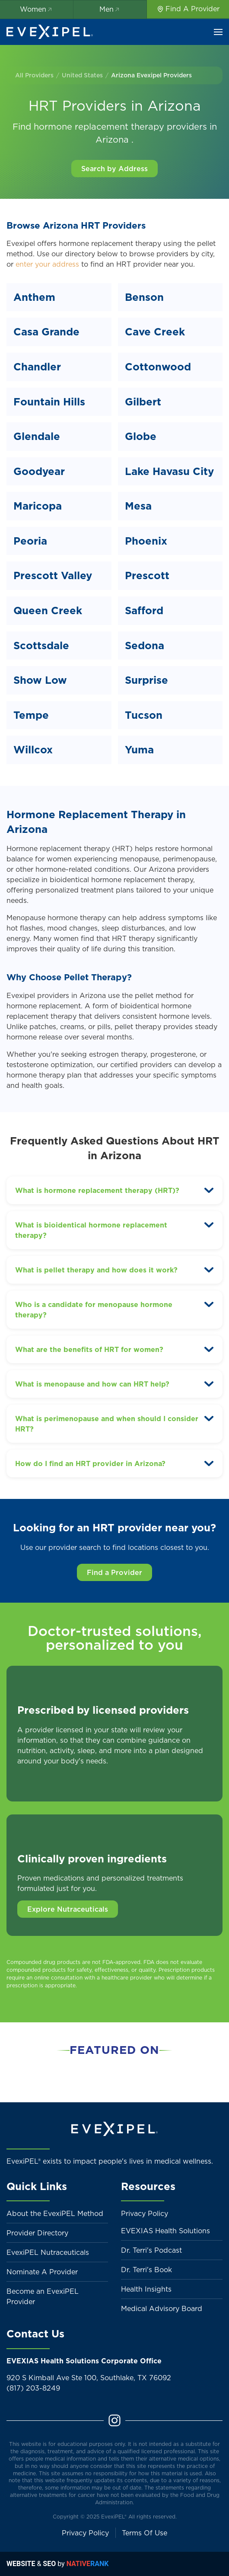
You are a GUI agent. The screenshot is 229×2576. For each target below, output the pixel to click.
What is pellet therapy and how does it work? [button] (96, 1270)
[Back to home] (49, 32)
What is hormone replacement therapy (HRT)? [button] (97, 1190)
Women (36, 9)
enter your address (47, 264)
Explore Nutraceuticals (67, 1909)
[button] (218, 32)
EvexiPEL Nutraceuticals (47, 2252)
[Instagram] (114, 2420)
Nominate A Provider (42, 2271)
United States (82, 75)
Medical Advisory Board (161, 2308)
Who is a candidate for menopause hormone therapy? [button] (93, 1310)
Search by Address (114, 168)
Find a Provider (114, 1572)
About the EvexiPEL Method (54, 2213)
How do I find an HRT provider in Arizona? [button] (90, 1463)
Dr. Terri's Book (146, 2269)
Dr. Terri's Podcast (151, 2250)
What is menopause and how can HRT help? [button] (92, 1384)
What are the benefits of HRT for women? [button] (89, 1349)
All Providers (34, 75)
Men (110, 9)
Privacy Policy (144, 2213)
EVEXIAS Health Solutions (165, 2230)
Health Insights (146, 2289)
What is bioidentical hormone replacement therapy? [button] (91, 1230)
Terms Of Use (144, 2533)
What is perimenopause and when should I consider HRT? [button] (106, 1424)
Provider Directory (37, 2233)
